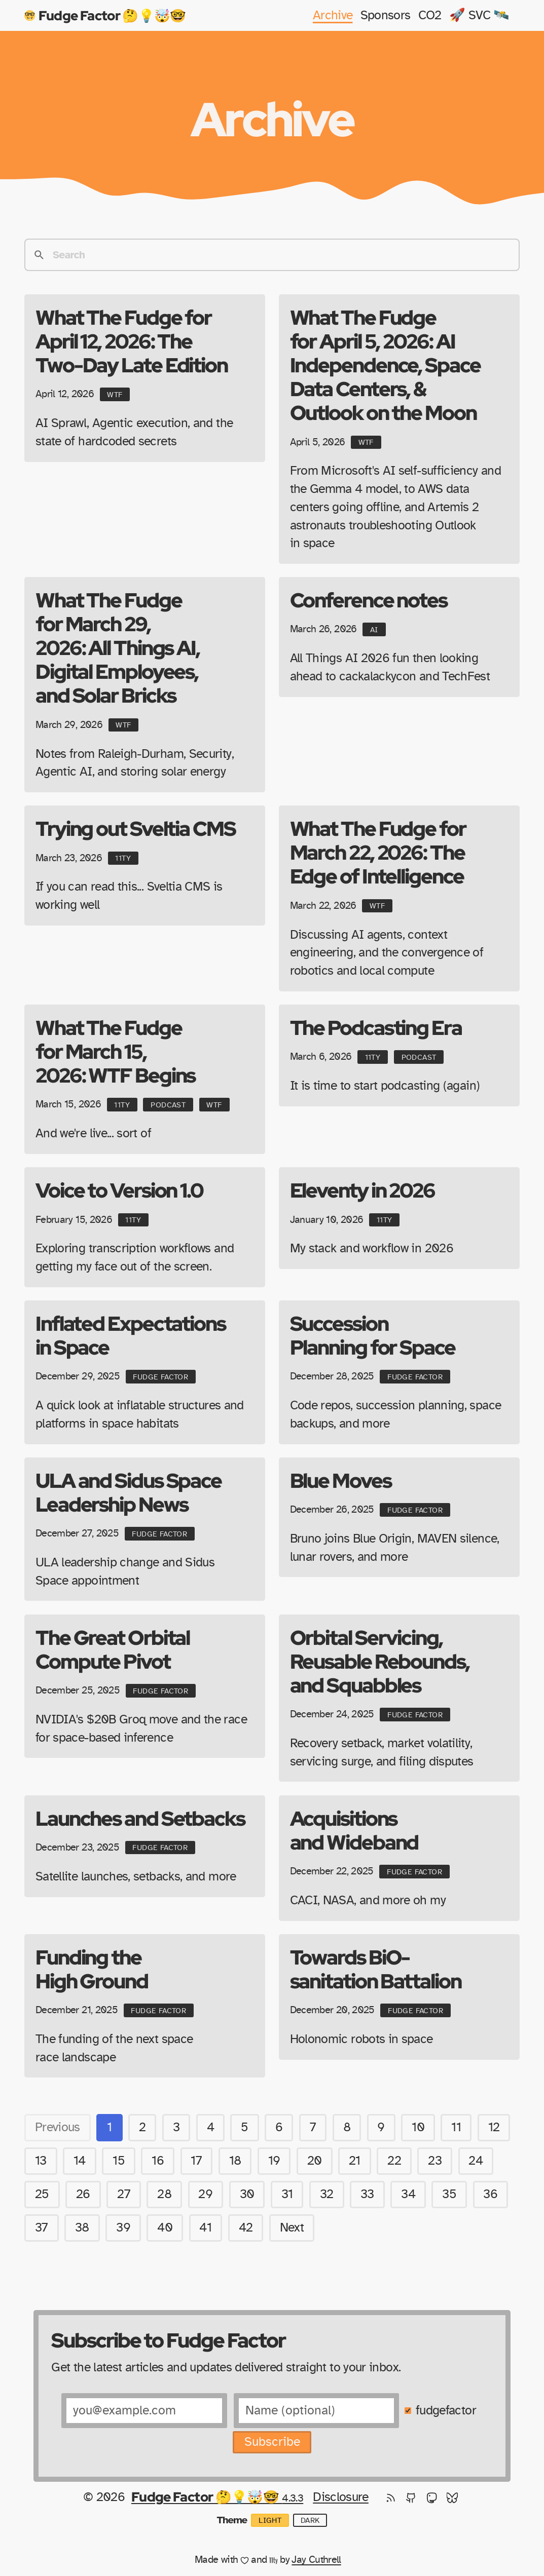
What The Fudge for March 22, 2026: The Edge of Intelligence (378, 852)
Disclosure (341, 2497)
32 (327, 2194)
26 (83, 2194)
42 (246, 2227)
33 (367, 2194)
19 (274, 2161)
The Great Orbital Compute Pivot (112, 1649)
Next (292, 2227)
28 (164, 2194)
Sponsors (385, 15)
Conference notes (368, 599)
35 (449, 2194)
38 (82, 2227)
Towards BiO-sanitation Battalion (375, 1968)
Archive (333, 15)
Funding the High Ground (91, 1968)
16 (158, 2161)
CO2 (430, 15)
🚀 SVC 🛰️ (479, 15)
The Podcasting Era (376, 1027)
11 (456, 2127)
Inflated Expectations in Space (130, 1335)
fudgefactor (446, 2410)
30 (247, 2194)
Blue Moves (340, 1480)
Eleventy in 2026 (362, 1190)
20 (314, 2161)
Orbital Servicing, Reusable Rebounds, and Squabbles (379, 1661)
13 (41, 2161)
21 (354, 2161)
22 (394, 2161)
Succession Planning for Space (372, 1335)
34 (408, 2194)
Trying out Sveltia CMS (135, 828)
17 (196, 2161)
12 (494, 2127)
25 (42, 2194)
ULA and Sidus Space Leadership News (128, 1492)
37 (41, 2227)
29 (205, 2194)
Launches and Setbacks (140, 1818)
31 (287, 2194)
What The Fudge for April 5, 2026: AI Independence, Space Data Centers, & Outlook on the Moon (385, 364)
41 (205, 2227)
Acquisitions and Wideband (354, 1830)
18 (235, 2161)
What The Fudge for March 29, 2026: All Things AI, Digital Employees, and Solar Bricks (117, 647)
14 (80, 2161)
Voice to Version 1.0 (119, 1190)
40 (164, 2227)
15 (119, 2161)
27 (123, 2194)
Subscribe (272, 2442)
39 (123, 2227)
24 (475, 2161)
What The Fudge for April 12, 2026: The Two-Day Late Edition (131, 340)
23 (435, 2161)
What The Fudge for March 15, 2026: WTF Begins (115, 1051)
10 (418, 2127)
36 (490, 2194)
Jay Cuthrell (316, 2560)
